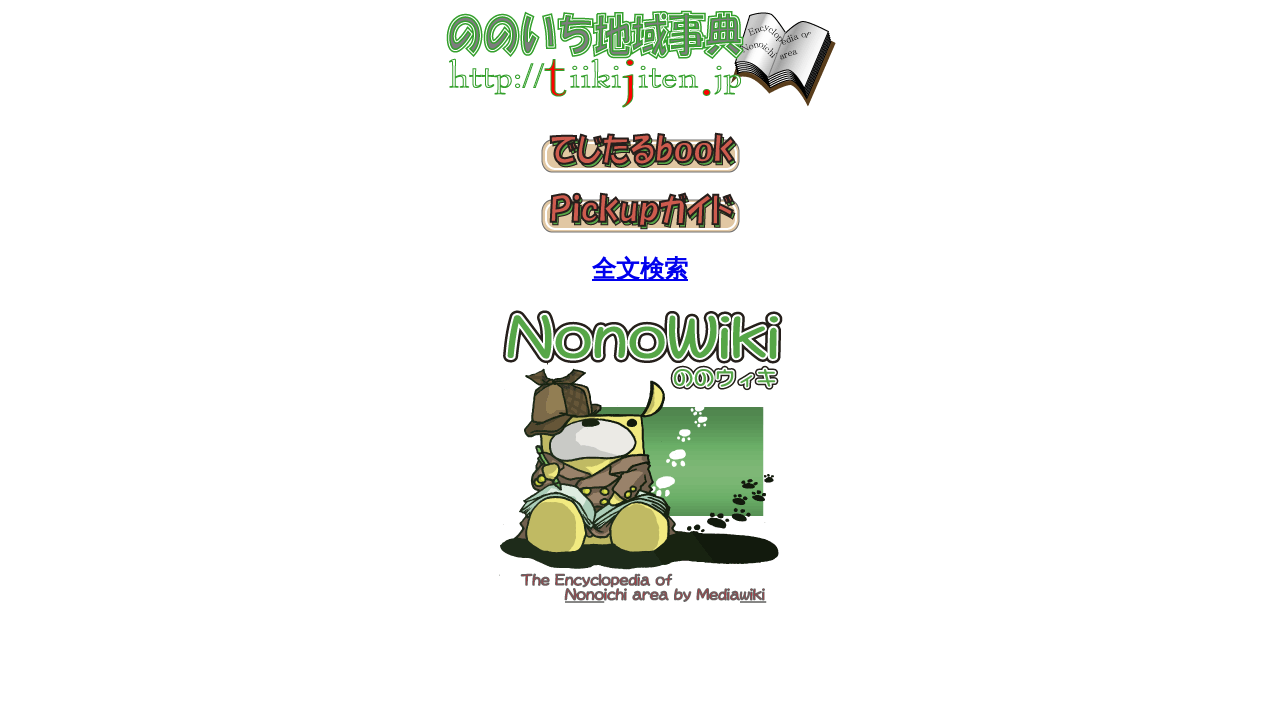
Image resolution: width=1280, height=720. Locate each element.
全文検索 (640, 269)
